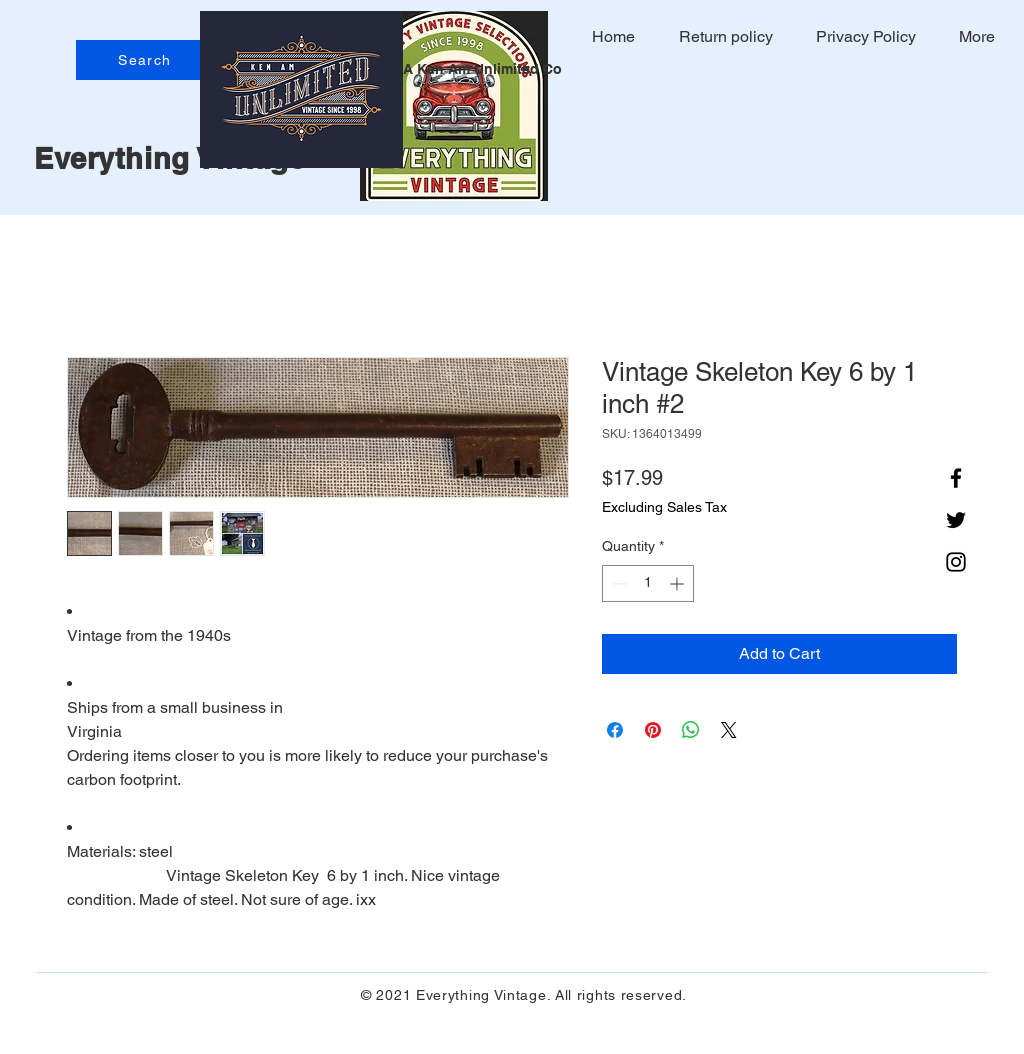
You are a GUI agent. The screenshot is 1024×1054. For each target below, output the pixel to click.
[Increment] (678, 583)
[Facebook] (956, 478)
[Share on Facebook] (615, 730)
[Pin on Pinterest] (653, 730)
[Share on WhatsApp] (691, 730)
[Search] (147, 60)
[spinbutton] (648, 583)
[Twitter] (956, 520)
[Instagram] (956, 562)
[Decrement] (617, 583)
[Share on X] (729, 730)
